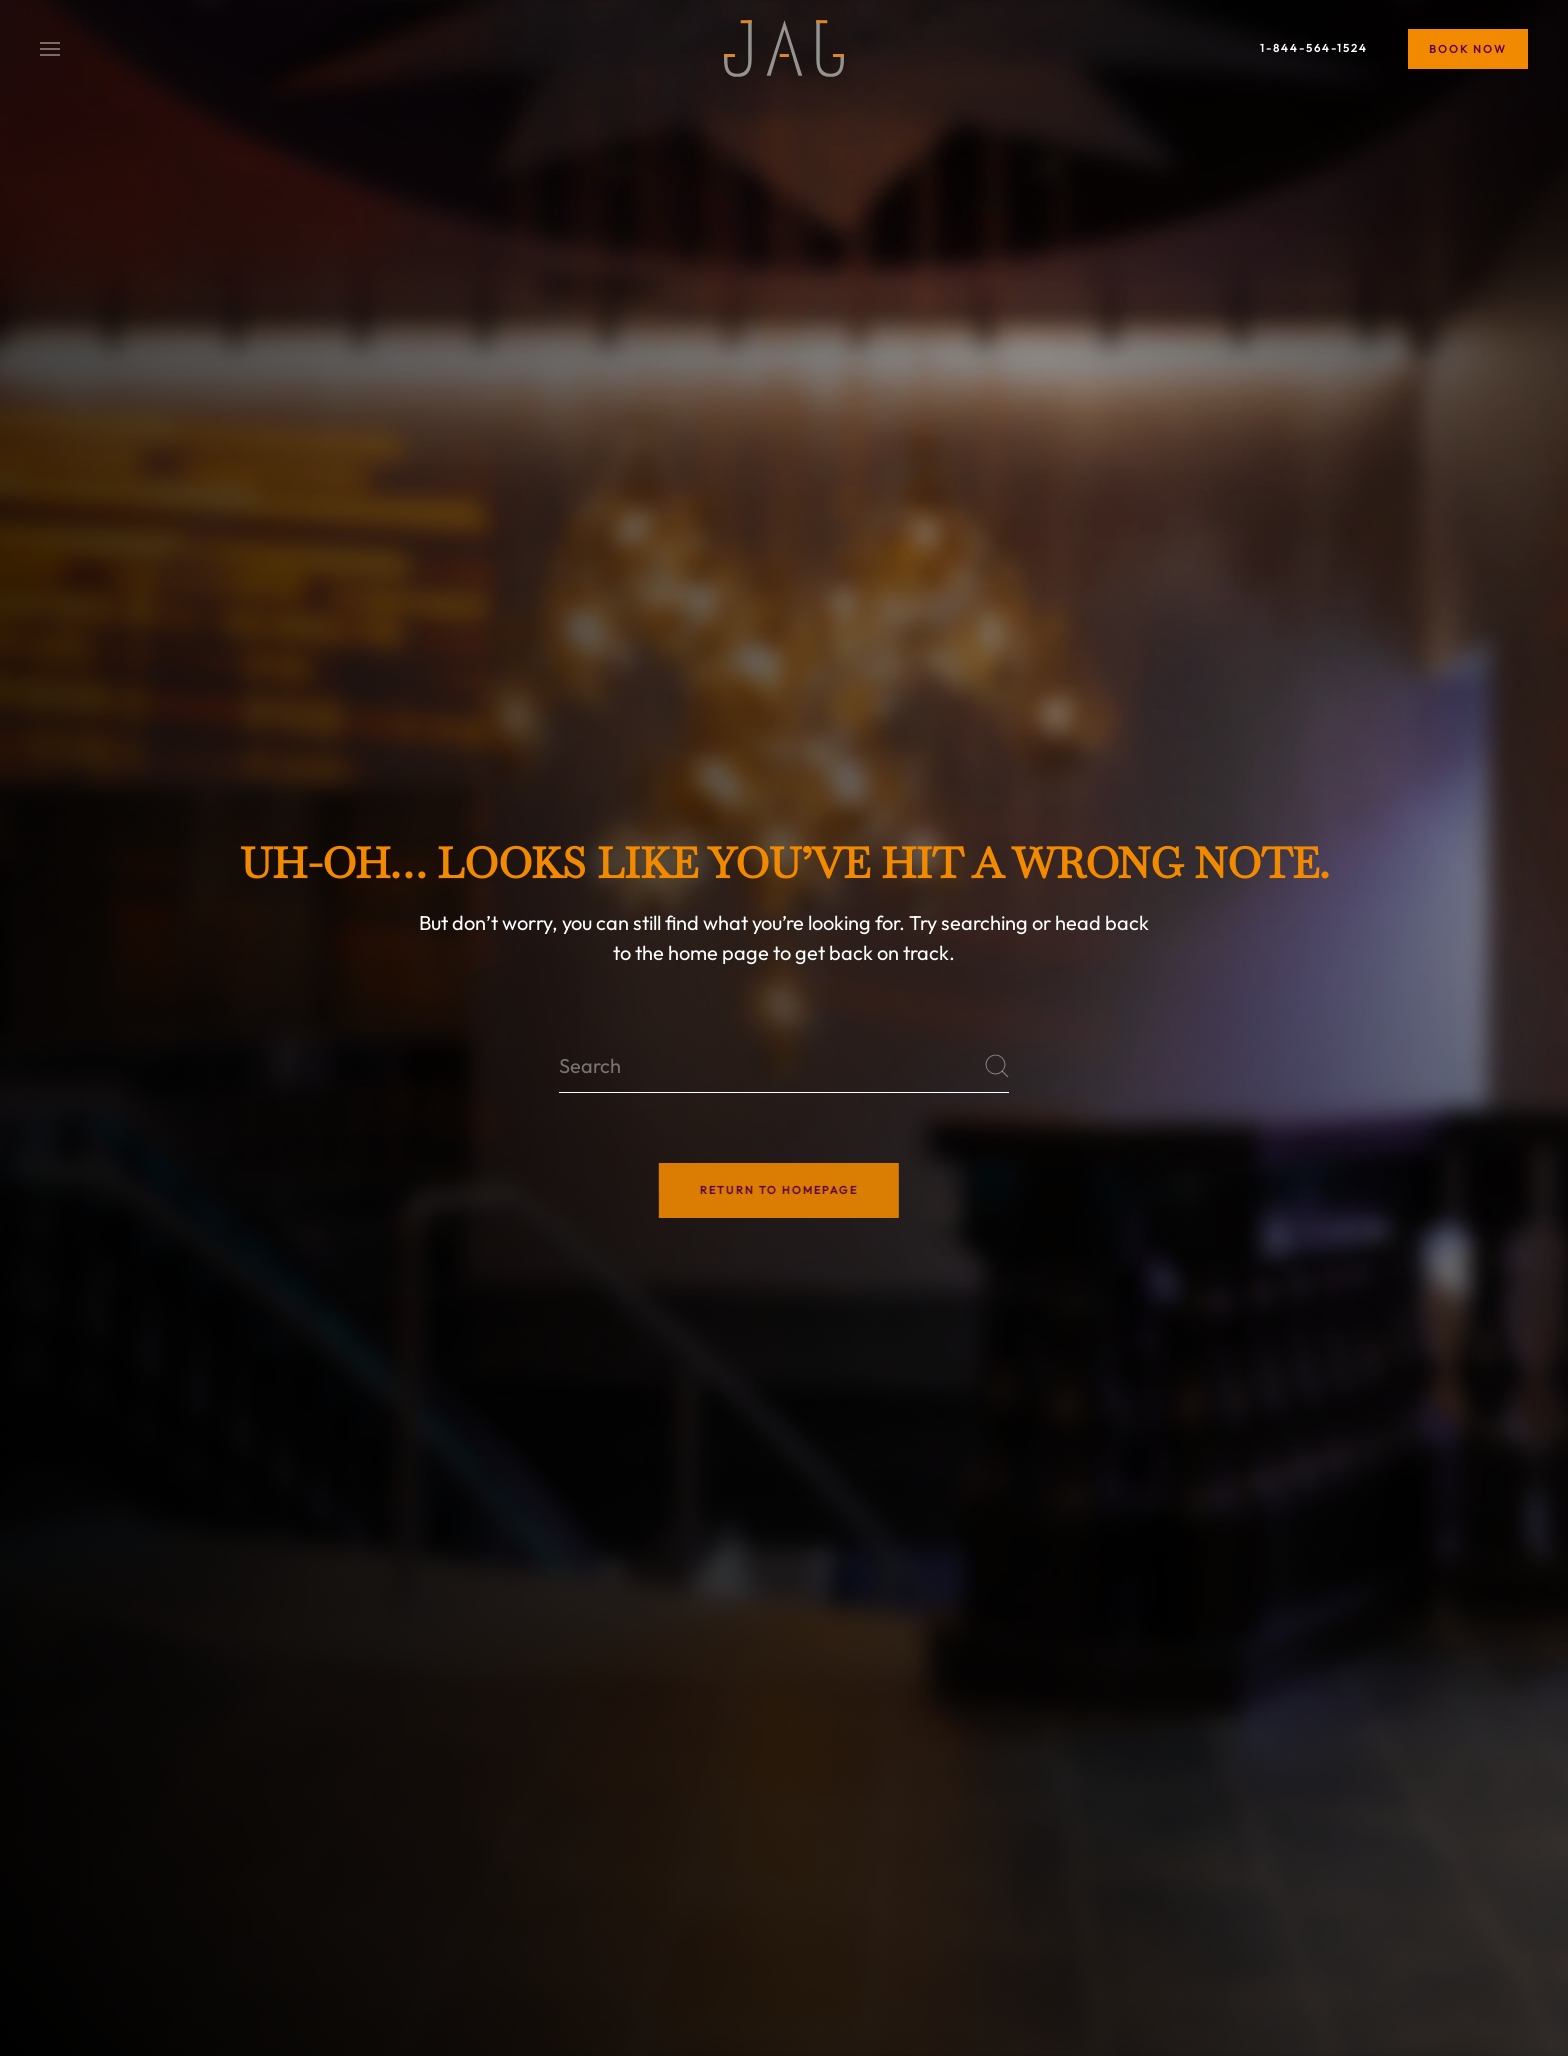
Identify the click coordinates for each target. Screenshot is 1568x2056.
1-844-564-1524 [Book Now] (1314, 48)
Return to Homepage (765, 1190)
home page (718, 952)
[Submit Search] (997, 1065)
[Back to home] (784, 48)
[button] (50, 47)
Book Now (1468, 49)
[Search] (784, 1065)
